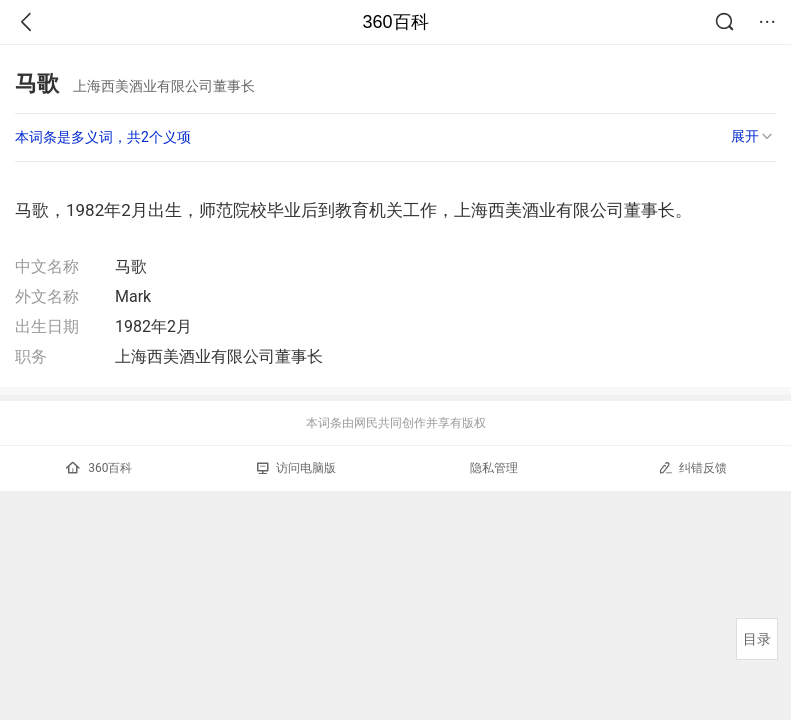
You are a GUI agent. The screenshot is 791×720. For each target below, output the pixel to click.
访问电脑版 (296, 468)
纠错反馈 (692, 467)
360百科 (395, 22)
